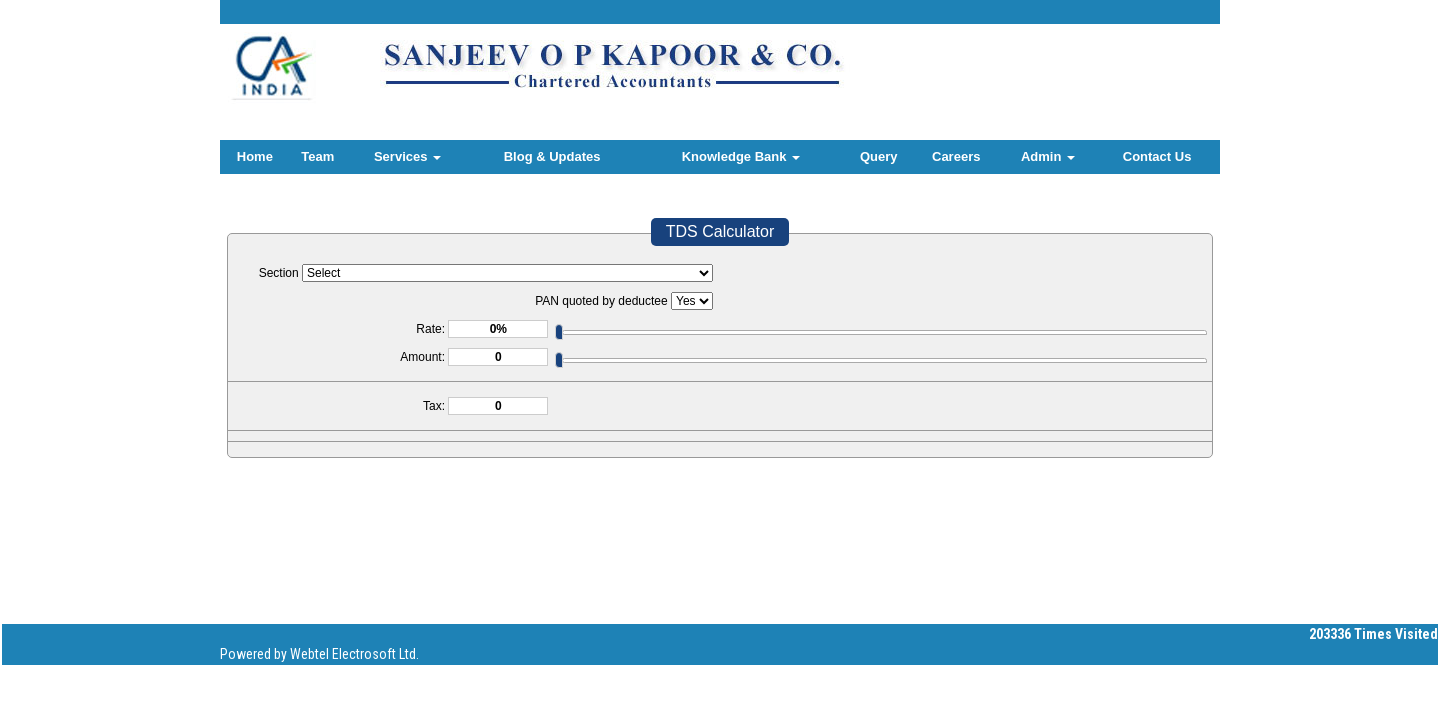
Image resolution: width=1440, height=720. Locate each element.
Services (407, 156)
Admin (1048, 156)
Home (255, 156)
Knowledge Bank (741, 156)
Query (879, 156)
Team (317, 156)
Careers (956, 156)
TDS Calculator (720, 231)
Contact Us (1157, 156)
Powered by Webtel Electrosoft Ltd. (319, 654)
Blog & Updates (552, 156)
